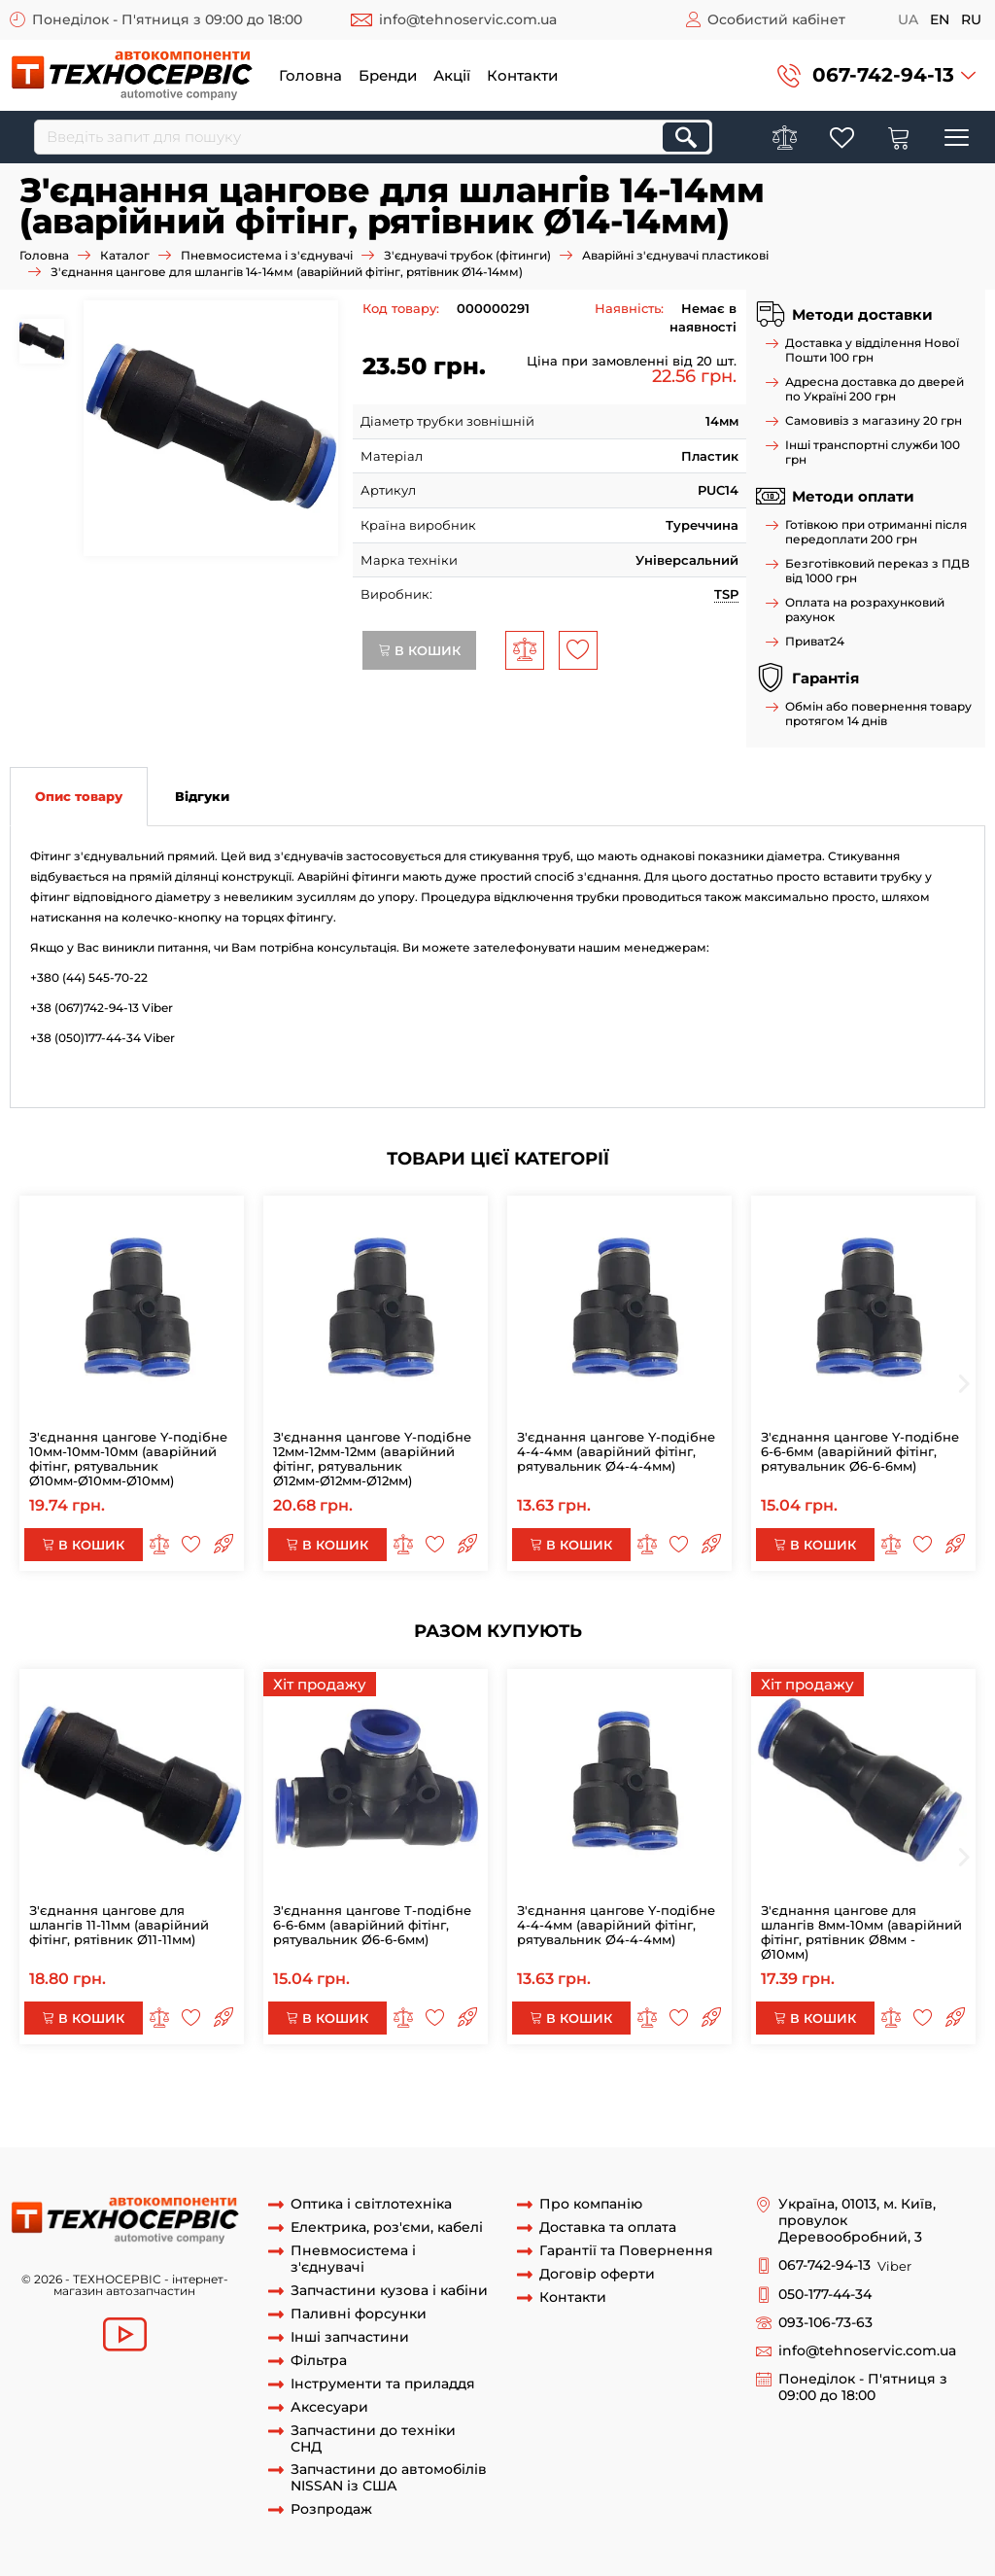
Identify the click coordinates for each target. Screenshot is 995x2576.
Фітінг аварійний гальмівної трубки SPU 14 (691, 2128)
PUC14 (390, 2110)
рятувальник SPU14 (177, 2110)
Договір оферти (597, 2274)
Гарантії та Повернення (626, 2251)
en (939, 19)
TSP (726, 594)
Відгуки (202, 796)
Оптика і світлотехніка (371, 2204)
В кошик (419, 650)
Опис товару (78, 796)
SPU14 (88, 2110)
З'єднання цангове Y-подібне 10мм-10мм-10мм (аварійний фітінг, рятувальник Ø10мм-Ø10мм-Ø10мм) (128, 1458)
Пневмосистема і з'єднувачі (267, 255)
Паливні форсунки (359, 2314)
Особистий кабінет (776, 19)
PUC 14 (439, 2110)
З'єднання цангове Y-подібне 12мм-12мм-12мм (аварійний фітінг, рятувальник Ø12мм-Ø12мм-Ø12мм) (372, 1458)
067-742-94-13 (883, 75)
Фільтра (319, 2360)
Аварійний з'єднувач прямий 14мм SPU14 (178, 2092)
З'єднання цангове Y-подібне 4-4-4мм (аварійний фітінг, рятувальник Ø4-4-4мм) (616, 1451)
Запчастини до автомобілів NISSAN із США (389, 2477)
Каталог (125, 255)
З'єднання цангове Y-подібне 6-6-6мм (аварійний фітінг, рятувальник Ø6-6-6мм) (860, 1451)
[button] (876, 75)
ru (971, 19)
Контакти (522, 75)
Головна (310, 75)
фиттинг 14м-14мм (305, 2110)
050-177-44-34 (825, 2294)
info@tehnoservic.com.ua (468, 19)
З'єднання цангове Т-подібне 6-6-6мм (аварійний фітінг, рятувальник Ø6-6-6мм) (372, 1924)
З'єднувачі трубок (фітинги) (467, 255)
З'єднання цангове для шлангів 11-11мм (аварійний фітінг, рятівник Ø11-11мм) (119, 1924)
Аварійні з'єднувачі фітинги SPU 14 (429, 2128)
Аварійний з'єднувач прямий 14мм (436, 2092)
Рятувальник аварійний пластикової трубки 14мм (630, 2110)
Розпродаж (331, 2509)
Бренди (388, 75)
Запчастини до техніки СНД (373, 2438)
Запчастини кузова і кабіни (389, 2290)
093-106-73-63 (825, 2323)
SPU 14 (287, 2128)
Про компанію (590, 2204)
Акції (451, 75)
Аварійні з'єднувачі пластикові (675, 255)
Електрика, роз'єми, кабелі (387, 2227)
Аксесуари (329, 2407)
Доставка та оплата (607, 2227)
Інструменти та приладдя (383, 2384)
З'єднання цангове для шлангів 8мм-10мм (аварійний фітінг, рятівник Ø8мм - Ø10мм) (861, 1932)
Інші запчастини (350, 2337)
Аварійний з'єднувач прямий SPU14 (675, 2092)
